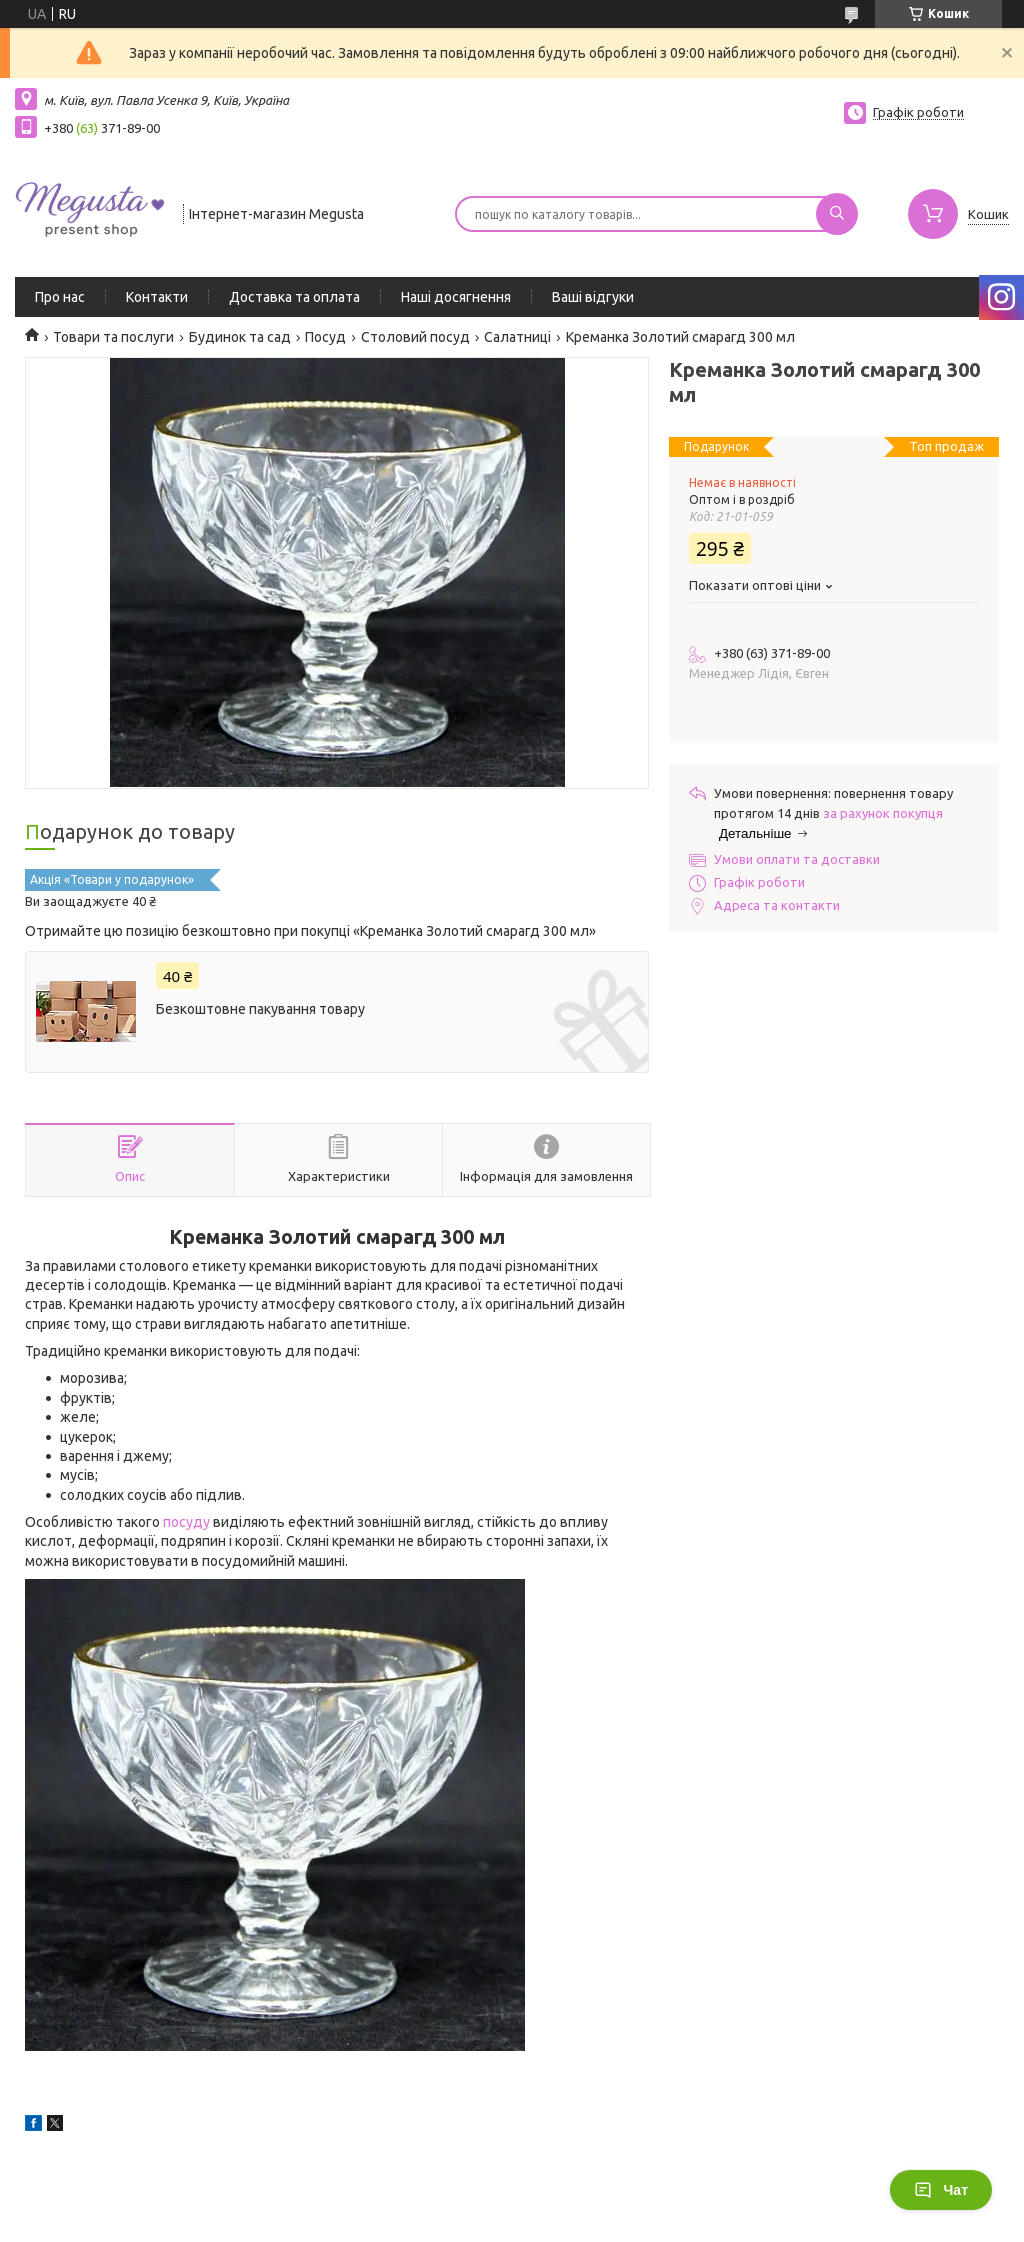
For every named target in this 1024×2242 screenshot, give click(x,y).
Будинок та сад (240, 337)
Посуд (325, 337)
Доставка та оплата (294, 297)
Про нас (60, 297)
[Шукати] (837, 214)
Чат (941, 2190)
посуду (186, 1522)
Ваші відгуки (593, 297)
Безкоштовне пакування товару (260, 1009)
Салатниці (517, 337)
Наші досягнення (456, 297)
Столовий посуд (415, 337)
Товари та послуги (113, 337)
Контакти (157, 297)
